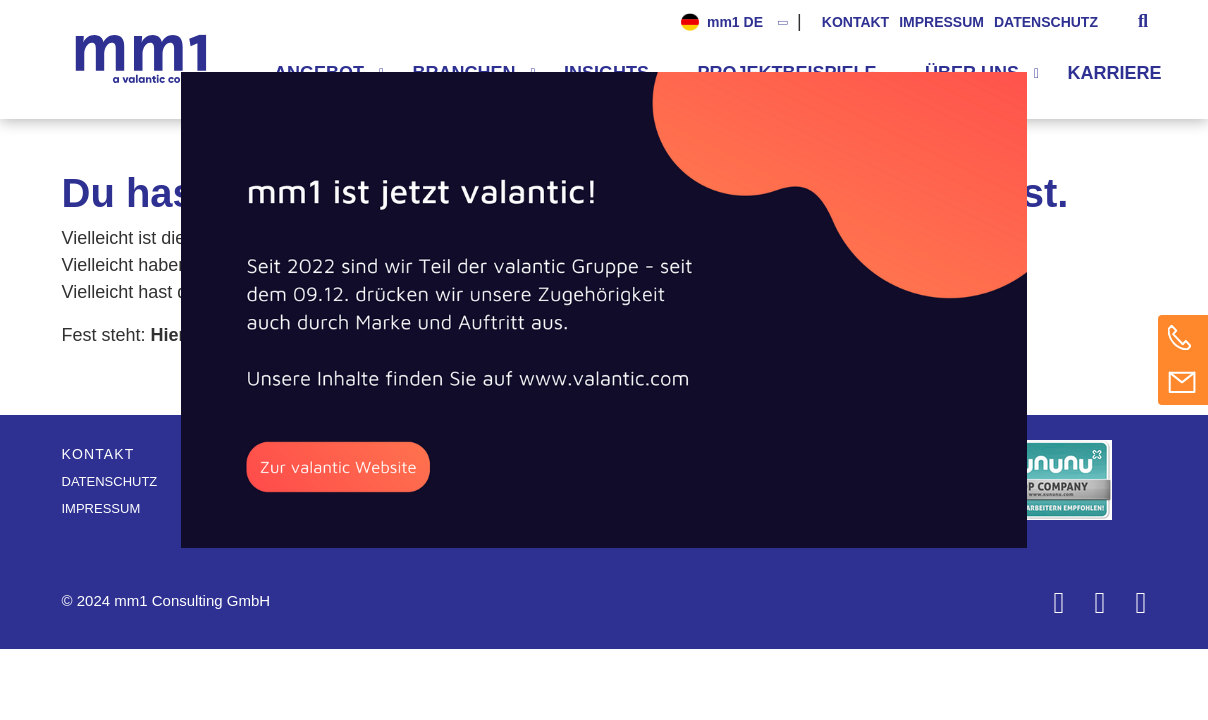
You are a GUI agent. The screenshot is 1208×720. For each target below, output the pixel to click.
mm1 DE (735, 22)
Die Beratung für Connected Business (146, 59)
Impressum (941, 22)
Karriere (1115, 73)
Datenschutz (1046, 22)
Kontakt (855, 22)
